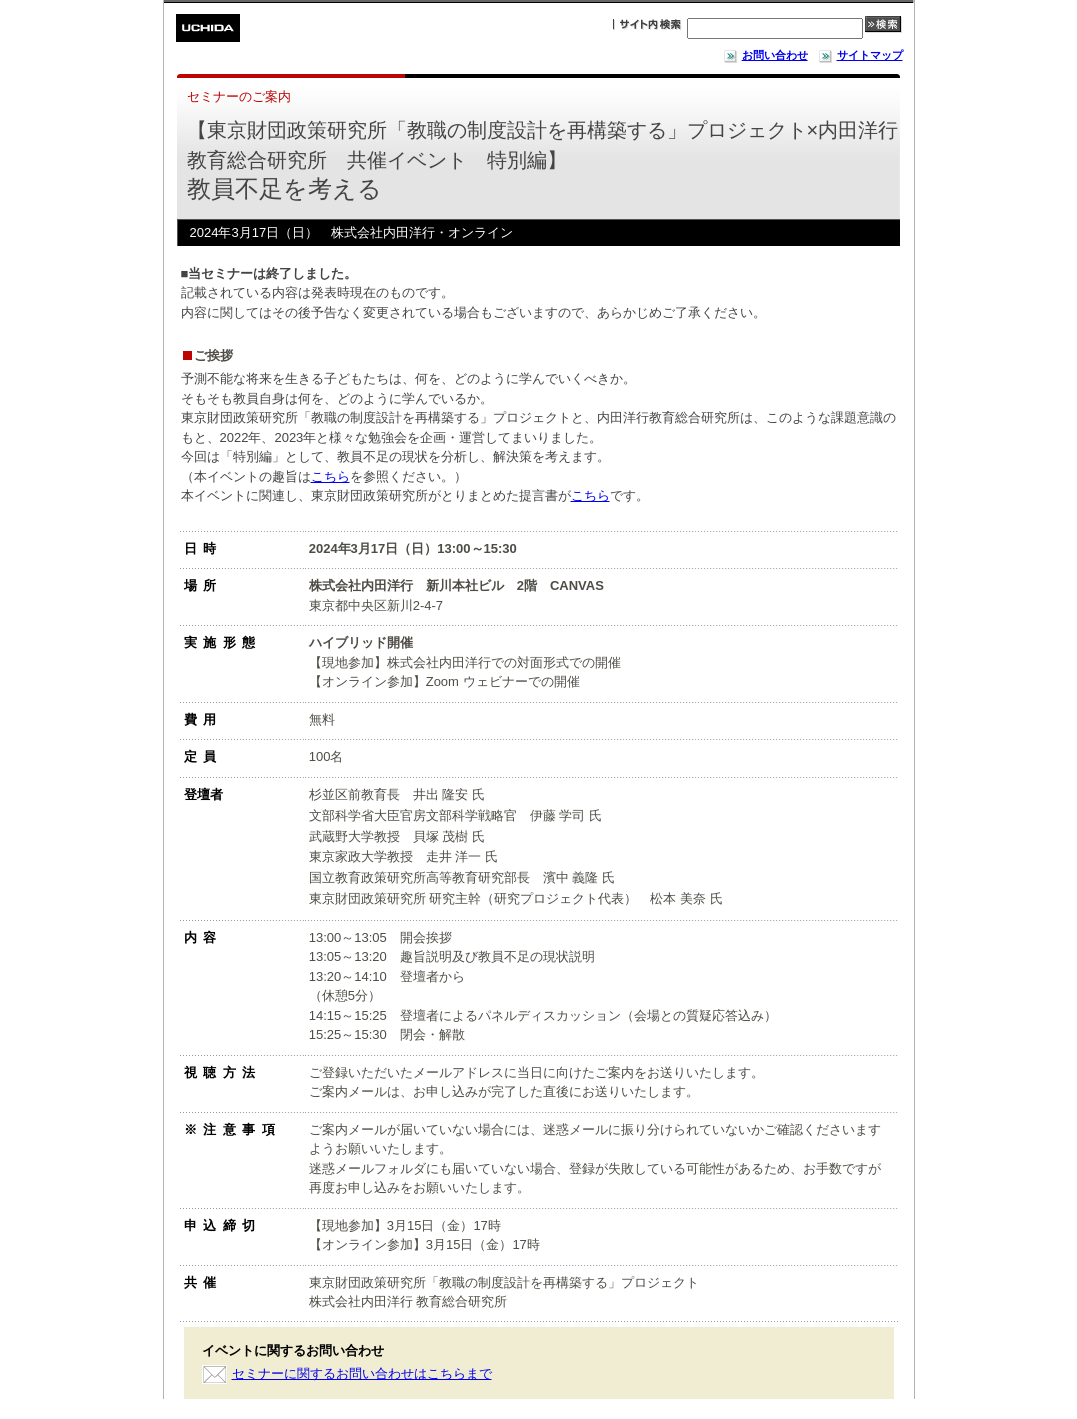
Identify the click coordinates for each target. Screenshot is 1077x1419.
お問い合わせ (765, 55)
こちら (330, 476)
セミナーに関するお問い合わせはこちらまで (362, 1373)
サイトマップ (860, 55)
